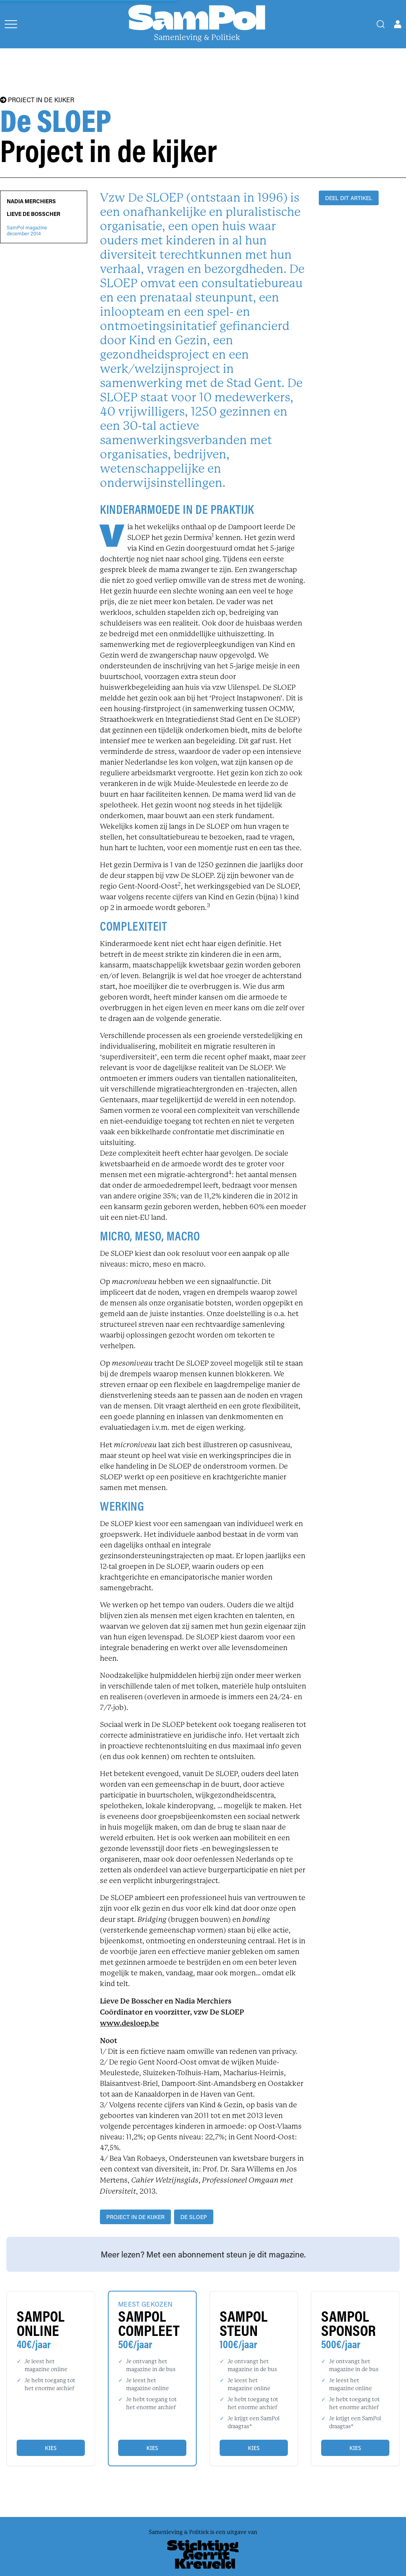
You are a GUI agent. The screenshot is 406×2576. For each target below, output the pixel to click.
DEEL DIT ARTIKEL (348, 198)
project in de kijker (135, 2217)
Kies (50, 2448)
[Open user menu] (397, 24)
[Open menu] (11, 24)
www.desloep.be (129, 2023)
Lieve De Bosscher (33, 214)
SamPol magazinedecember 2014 (27, 231)
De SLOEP (193, 2217)
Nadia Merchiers (31, 201)
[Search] (381, 24)
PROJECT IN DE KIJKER (37, 100)
